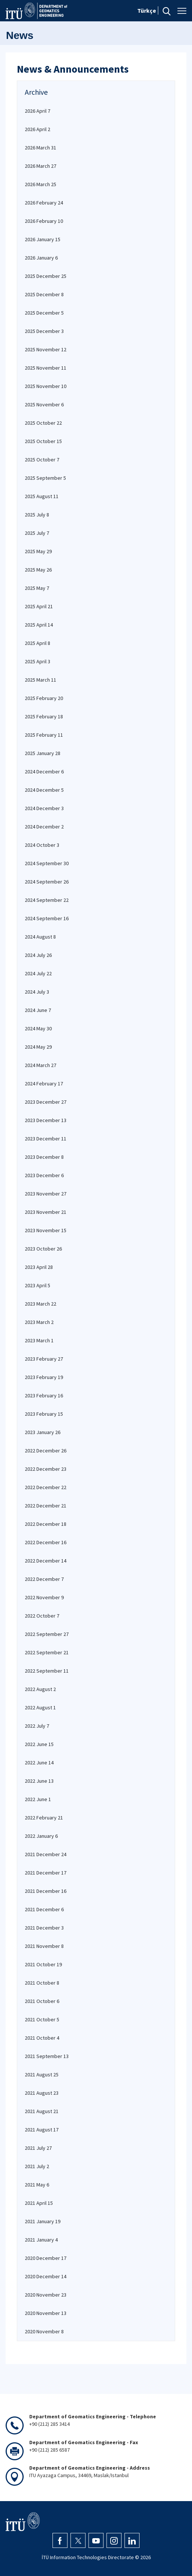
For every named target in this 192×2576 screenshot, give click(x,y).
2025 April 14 (39, 624)
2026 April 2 (37, 129)
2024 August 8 (40, 936)
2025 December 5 (44, 312)
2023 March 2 (39, 1322)
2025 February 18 (44, 716)
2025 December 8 (44, 294)
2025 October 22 (43, 422)
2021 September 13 (47, 2056)
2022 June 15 (39, 1744)
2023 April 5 (37, 1285)
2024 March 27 (40, 1065)
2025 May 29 (38, 551)
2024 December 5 (44, 790)
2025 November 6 (44, 404)
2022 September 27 (47, 1634)
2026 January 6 (41, 257)
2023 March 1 (39, 1340)
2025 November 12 (45, 349)
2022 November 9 (44, 1597)
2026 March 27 (40, 166)
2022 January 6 (41, 1836)
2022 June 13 (39, 1781)
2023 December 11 (45, 1138)
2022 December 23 (45, 1469)
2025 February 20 (44, 698)
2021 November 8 (44, 1946)
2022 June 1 (38, 1799)
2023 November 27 (45, 1193)
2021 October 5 (42, 2019)
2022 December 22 (45, 1487)
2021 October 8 (42, 1982)
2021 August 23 (41, 2092)
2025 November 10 (45, 386)
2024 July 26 (38, 955)
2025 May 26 (38, 569)
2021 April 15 (39, 2203)
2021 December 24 (45, 1854)
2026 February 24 (44, 202)
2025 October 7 (42, 459)
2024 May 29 (38, 1046)
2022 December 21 (45, 1505)
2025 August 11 (41, 496)
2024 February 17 (44, 1083)
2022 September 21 (47, 1652)
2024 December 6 (44, 771)
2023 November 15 (45, 1230)
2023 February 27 (44, 1358)
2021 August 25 (41, 2074)
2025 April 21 (39, 606)
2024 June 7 (38, 1010)
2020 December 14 (45, 2276)
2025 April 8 (37, 643)
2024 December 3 (44, 808)
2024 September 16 (47, 918)
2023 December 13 (45, 1120)
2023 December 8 (44, 1157)
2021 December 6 (44, 1909)
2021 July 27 (38, 2148)
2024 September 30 (47, 863)
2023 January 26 (42, 1432)
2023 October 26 (43, 1248)
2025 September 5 (45, 478)
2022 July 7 (37, 1725)
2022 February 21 (44, 1817)
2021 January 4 (41, 2239)
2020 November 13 (45, 2313)
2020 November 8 (44, 2331)
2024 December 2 (44, 826)
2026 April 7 (37, 110)
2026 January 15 (42, 239)
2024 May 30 (38, 1028)
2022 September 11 (47, 1670)
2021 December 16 (45, 1891)
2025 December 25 (45, 276)
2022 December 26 (45, 1450)
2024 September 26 (47, 881)
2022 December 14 (45, 1560)
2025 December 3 (44, 331)
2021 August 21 (41, 2111)
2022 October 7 (42, 1615)
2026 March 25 (40, 184)
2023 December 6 (44, 1175)
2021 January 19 (42, 2221)
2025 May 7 (37, 588)
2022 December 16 (45, 1542)
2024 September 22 (47, 900)
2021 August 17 (41, 2129)
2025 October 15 (43, 441)
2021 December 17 (45, 1872)
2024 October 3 (42, 845)
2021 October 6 (42, 2001)
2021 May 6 (37, 2184)
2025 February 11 (44, 734)
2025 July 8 (37, 514)
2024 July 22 (38, 973)
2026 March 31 (40, 147)
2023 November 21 (45, 1212)
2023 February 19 (44, 1377)
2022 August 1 (40, 1707)
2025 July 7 (37, 533)
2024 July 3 (37, 991)
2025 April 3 (37, 661)
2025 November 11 (45, 367)
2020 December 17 (45, 2258)
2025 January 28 (42, 753)
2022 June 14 (39, 1762)
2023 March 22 (40, 1303)
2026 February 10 (44, 221)
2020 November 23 (45, 2294)
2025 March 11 (40, 679)
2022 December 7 (44, 1579)
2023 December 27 (45, 1101)
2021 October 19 (43, 1964)
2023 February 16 (44, 1395)
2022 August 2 (40, 1689)
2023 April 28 (39, 1267)
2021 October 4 (42, 2037)
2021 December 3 (44, 1927)
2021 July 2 (37, 2166)
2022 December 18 (45, 1524)
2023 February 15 (44, 1413)
